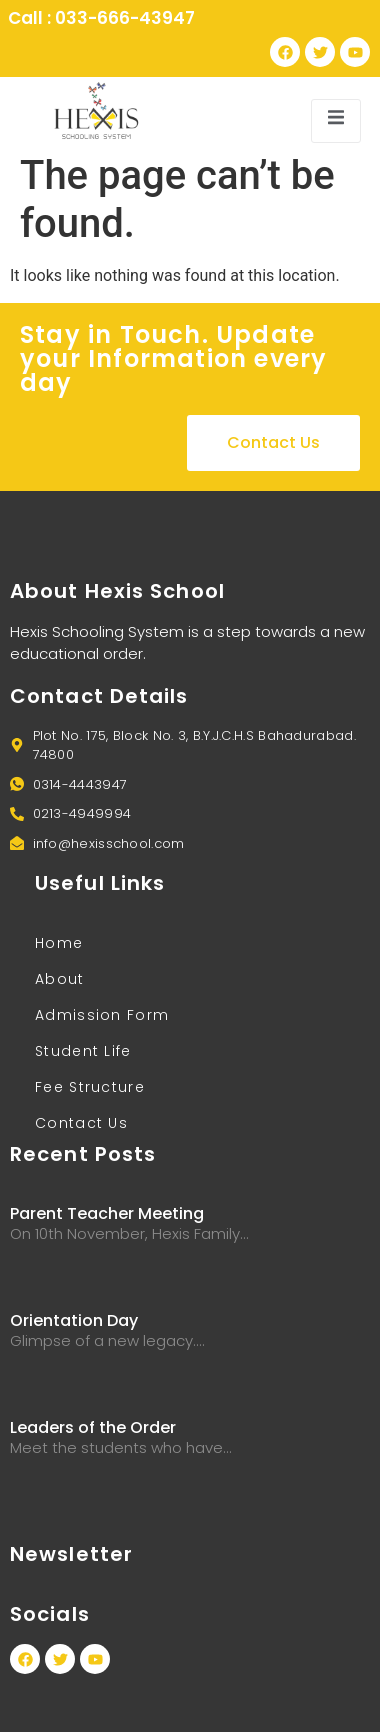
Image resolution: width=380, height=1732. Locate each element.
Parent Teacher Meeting (107, 1213)
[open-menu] (336, 120)
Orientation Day (74, 1320)
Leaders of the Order (93, 1427)
